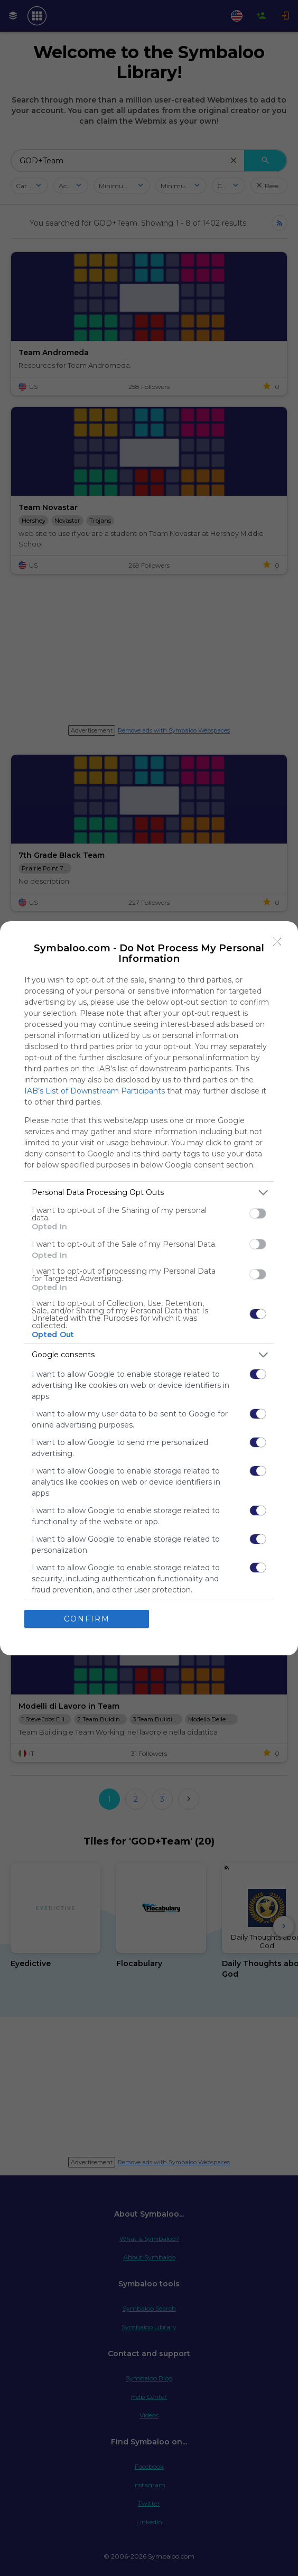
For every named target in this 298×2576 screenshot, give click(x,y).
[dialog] (149, 1288)
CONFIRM (87, 1618)
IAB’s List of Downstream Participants (94, 1090)
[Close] (277, 941)
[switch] (257, 1213)
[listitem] (149, 1192)
